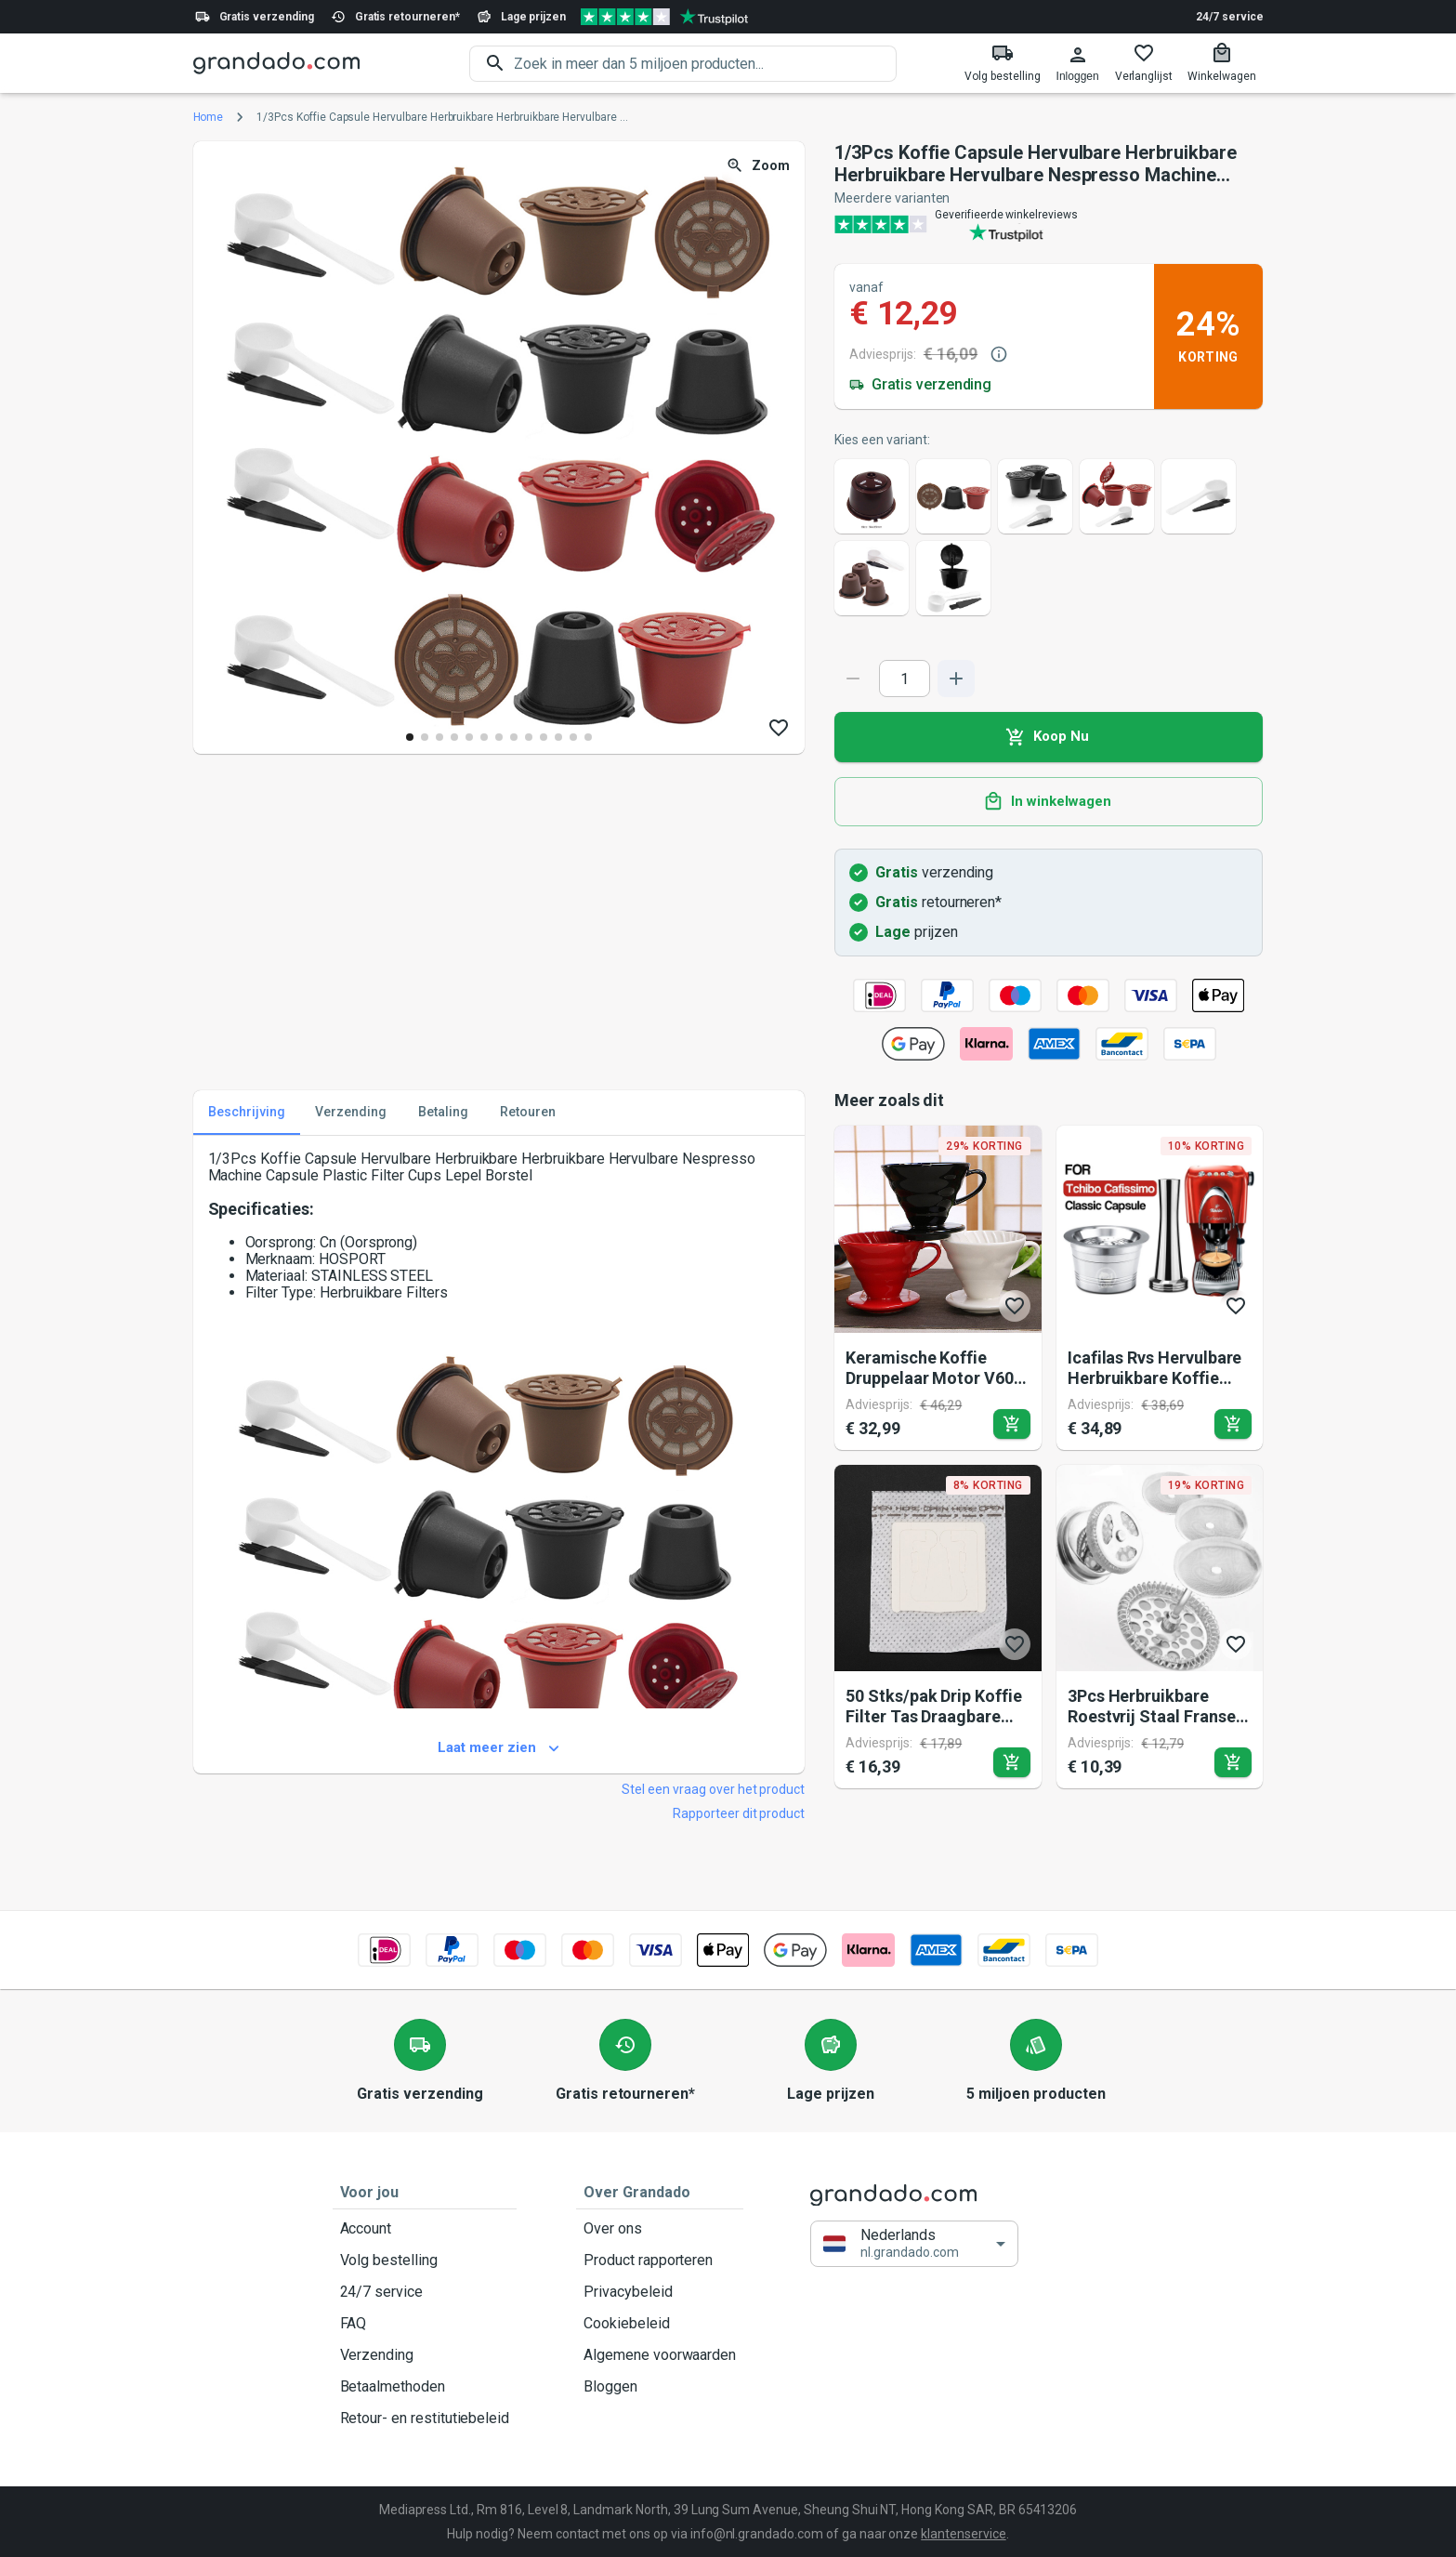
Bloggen (659, 2387)
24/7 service (1229, 16)
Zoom (759, 166)
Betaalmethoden (425, 2387)
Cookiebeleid (659, 2324)
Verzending (425, 2355)
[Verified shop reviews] (664, 16)
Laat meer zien (499, 1748)
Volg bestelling (425, 2260)
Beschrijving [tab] (246, 1112)
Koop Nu (1048, 737)
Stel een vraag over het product (713, 1789)
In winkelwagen (1048, 802)
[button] (914, 2244)
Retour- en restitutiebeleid (425, 2418)
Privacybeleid (659, 2292)
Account (425, 2229)
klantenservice (963, 2533)
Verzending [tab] (350, 1112)
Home (208, 117)
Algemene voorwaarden (659, 2355)
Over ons (659, 2229)
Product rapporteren (659, 2260)
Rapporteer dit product (739, 1813)
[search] (705, 64)
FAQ (425, 2324)
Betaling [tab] (443, 1112)
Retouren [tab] (528, 1112)
